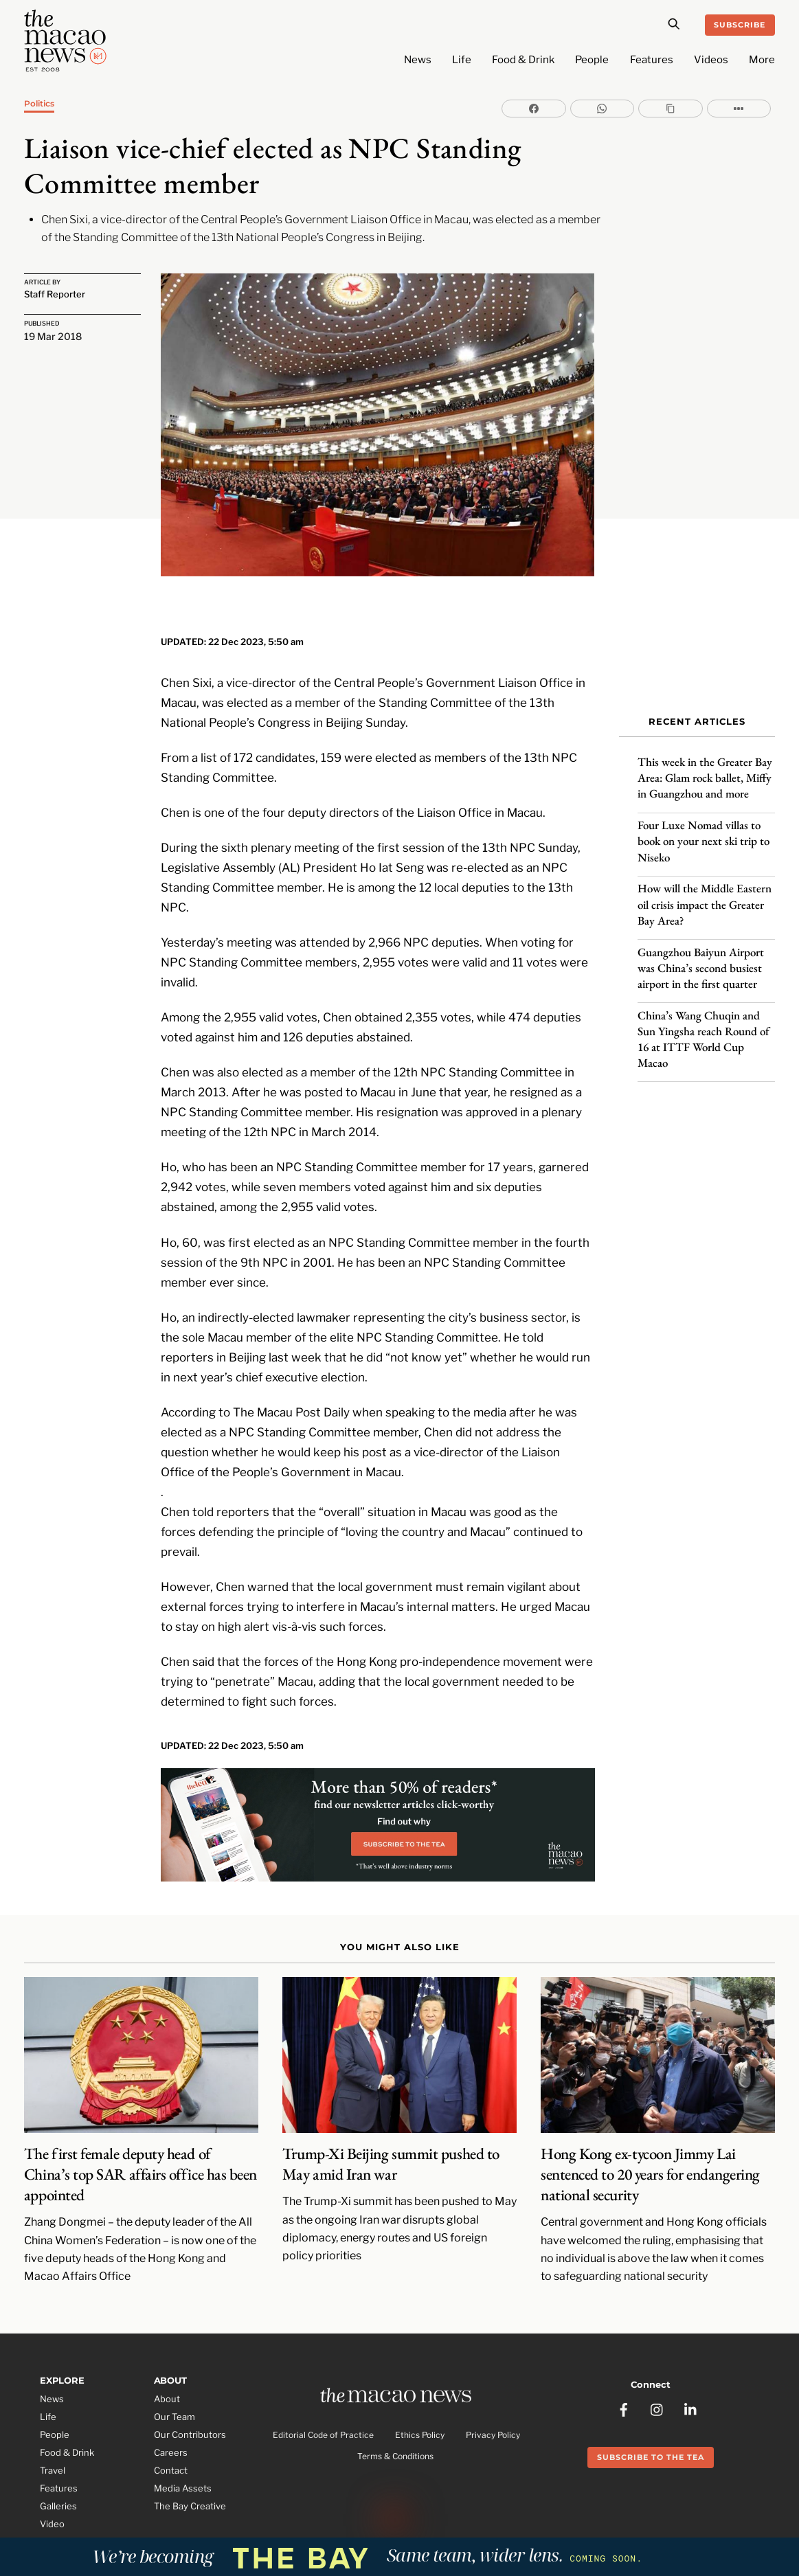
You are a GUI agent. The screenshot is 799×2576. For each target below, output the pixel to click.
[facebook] (624, 2378)
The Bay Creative (190, 2480)
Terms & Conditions (395, 2432)
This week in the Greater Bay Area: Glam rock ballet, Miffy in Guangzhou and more (705, 768)
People (592, 60)
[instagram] (657, 2378)
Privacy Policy (493, 2411)
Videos (711, 60)
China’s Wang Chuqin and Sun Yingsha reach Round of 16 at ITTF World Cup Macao (703, 1030)
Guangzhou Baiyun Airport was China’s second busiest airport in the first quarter (701, 959)
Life (461, 60)
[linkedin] (691, 2378)
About (167, 2374)
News (417, 60)
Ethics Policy (419, 2411)
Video (52, 2498)
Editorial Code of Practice (323, 2411)
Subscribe (739, 25)
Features (651, 60)
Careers (171, 2426)
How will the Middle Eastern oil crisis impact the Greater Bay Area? (705, 895)
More (762, 60)
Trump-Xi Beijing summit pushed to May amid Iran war (390, 2138)
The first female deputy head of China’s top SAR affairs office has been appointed (140, 2149)
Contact (171, 2444)
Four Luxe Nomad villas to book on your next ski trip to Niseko (703, 832)
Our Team (174, 2391)
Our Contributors (190, 2409)
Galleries (58, 2480)
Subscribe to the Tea (650, 2427)
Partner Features (76, 2516)
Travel (52, 2444)
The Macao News (354, 2526)
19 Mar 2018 (53, 336)
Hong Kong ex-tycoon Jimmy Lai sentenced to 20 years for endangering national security (650, 2149)
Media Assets (183, 2462)
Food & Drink (523, 60)
